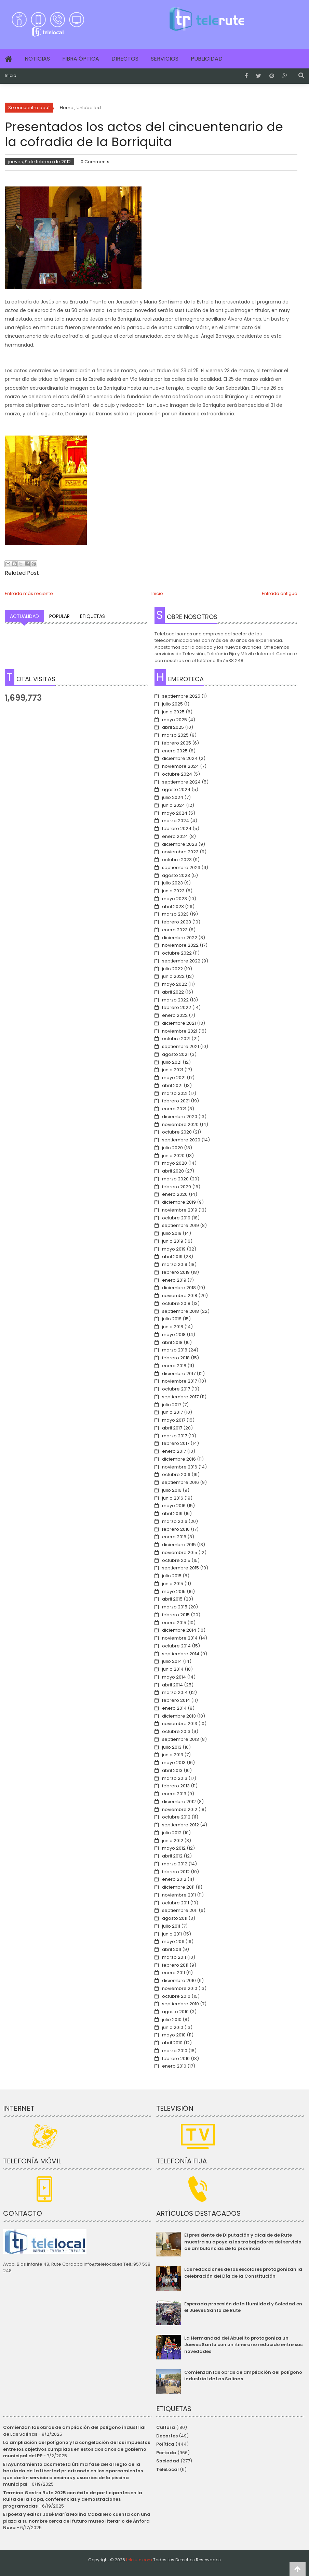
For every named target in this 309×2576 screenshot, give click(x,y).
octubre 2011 (175, 1903)
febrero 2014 (176, 1700)
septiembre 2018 (180, 1311)
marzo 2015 (174, 1607)
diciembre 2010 (179, 1980)
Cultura (165, 2427)
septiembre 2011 (180, 1910)
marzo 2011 (174, 1957)
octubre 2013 (176, 1731)
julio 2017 (171, 1404)
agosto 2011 (174, 1918)
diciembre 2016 (179, 1459)
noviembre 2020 (180, 1124)
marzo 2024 (175, 820)
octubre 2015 (176, 1560)
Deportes (167, 2436)
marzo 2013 (174, 1778)
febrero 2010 (176, 2058)
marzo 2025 (175, 735)
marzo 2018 (174, 1350)
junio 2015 (172, 1583)
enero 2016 (174, 1536)
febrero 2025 (176, 743)
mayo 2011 (173, 1941)
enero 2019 (174, 1280)
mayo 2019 (174, 1249)
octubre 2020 (177, 1132)
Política (165, 2444)
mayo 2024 (174, 813)
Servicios (164, 59)
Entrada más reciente (29, 593)
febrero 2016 (176, 1529)
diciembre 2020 (179, 1116)
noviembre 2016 (179, 1467)
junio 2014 (173, 1669)
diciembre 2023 (179, 844)
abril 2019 (172, 1256)
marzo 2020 (175, 1179)
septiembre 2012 (180, 1825)
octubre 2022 (177, 953)
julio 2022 (172, 969)
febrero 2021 (176, 1101)
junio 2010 (172, 2027)
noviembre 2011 (179, 1895)
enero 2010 (174, 2066)
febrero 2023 (176, 922)
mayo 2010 (174, 2035)
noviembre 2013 (179, 1723)
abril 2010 (172, 2043)
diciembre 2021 (179, 1023)
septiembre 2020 (181, 1140)
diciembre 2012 (179, 1801)
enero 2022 (175, 1015)
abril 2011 (171, 1949)
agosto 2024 (176, 789)
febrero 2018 (176, 1358)
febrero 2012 (176, 1871)
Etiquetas (92, 616)
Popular (59, 616)
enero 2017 (174, 1451)
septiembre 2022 (181, 961)
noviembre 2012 (179, 1809)
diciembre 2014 (179, 1630)
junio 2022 (173, 976)
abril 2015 (172, 1599)
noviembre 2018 (179, 1295)
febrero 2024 (176, 828)
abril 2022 (173, 992)
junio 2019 (172, 1241)
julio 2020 (172, 1147)
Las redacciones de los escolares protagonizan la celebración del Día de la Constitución (243, 2272)
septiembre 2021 (180, 1046)
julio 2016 (172, 1490)
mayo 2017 (173, 1420)
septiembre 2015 (180, 1568)
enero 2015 (174, 1622)
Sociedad (167, 2461)
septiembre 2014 (180, 1654)
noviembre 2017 (179, 1381)
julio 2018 (172, 1319)
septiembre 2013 (180, 1739)
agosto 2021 (175, 1054)
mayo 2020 (174, 1163)
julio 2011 (171, 1926)
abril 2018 (172, 1342)
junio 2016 (172, 1498)
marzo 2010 (174, 2050)
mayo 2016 (174, 1505)
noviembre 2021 (179, 1031)
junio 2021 (172, 1069)
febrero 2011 (175, 1965)
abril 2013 (172, 1770)
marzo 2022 (175, 1000)
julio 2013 (172, 1747)
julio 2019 (172, 1233)
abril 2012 (172, 1856)
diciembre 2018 (179, 1287)
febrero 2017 (175, 1443)
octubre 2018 (176, 1303)
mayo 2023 (174, 898)
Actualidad (24, 616)
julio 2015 (172, 1575)
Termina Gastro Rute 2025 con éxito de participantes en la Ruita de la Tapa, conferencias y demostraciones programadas (72, 2499)
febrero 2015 (176, 1614)
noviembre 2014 (180, 1638)
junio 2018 (172, 1326)
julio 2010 (172, 2019)
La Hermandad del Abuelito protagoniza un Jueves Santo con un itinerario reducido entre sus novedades (243, 2345)
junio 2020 (173, 1155)
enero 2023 (175, 930)
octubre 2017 (176, 1389)
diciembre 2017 (179, 1373)
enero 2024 (175, 836)
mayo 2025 (174, 719)
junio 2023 (173, 891)
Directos (124, 59)
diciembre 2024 (180, 758)
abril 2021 (172, 1085)
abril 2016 (172, 1513)
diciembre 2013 (179, 1716)
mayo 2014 (174, 1677)
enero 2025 (175, 751)
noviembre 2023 (180, 852)
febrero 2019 (176, 1272)
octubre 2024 (177, 774)
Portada (166, 2452)
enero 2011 (173, 1972)
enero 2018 (174, 1365)
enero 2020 (175, 1194)
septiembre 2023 (181, 867)
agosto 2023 (176, 875)
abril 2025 (173, 727)
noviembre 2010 (179, 1988)
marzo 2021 (174, 1093)
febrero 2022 (176, 1007)
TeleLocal (167, 2469)
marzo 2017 (174, 1436)
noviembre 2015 (179, 1552)
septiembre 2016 (180, 1482)
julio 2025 (172, 704)
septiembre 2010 (180, 2004)
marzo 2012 (174, 1864)
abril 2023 (173, 906)
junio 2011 (172, 1934)
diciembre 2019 (179, 1202)
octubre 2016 (176, 1474)
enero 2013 (174, 1793)
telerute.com (139, 2560)
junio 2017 (172, 1412)
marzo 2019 (174, 1264)
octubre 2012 (176, 1817)
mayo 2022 (174, 984)
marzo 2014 (175, 1692)
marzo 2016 (174, 1521)
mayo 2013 (174, 1762)
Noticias (37, 59)
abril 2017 (172, 1428)
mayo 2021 (174, 1077)
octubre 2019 (176, 1218)
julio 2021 (172, 1062)
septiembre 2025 (181, 696)
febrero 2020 (176, 1186)
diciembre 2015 (179, 1544)
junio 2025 (173, 712)
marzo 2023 (175, 914)
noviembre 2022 (180, 945)
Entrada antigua (279, 593)
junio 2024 (173, 805)
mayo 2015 (174, 1591)
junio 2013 (172, 1754)
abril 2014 (172, 1685)
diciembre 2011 (178, 1887)
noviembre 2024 (180, 766)
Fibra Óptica (80, 59)
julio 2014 (172, 1661)
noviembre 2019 (179, 1210)
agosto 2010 (175, 2011)
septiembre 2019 (180, 1225)
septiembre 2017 (180, 1397)
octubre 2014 (176, 1646)
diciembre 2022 (179, 937)
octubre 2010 (176, 1996)
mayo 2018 (174, 1334)
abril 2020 (173, 1171)
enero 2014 (174, 1708)
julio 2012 (172, 1832)
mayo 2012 (174, 1848)
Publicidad (207, 59)
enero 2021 (174, 1108)
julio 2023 (172, 883)
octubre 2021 (176, 1038)
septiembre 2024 (181, 782)
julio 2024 (172, 797)
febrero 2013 (176, 1786)
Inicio (10, 75)
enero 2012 (174, 1879)
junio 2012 (172, 1840)
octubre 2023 (177, 859)
